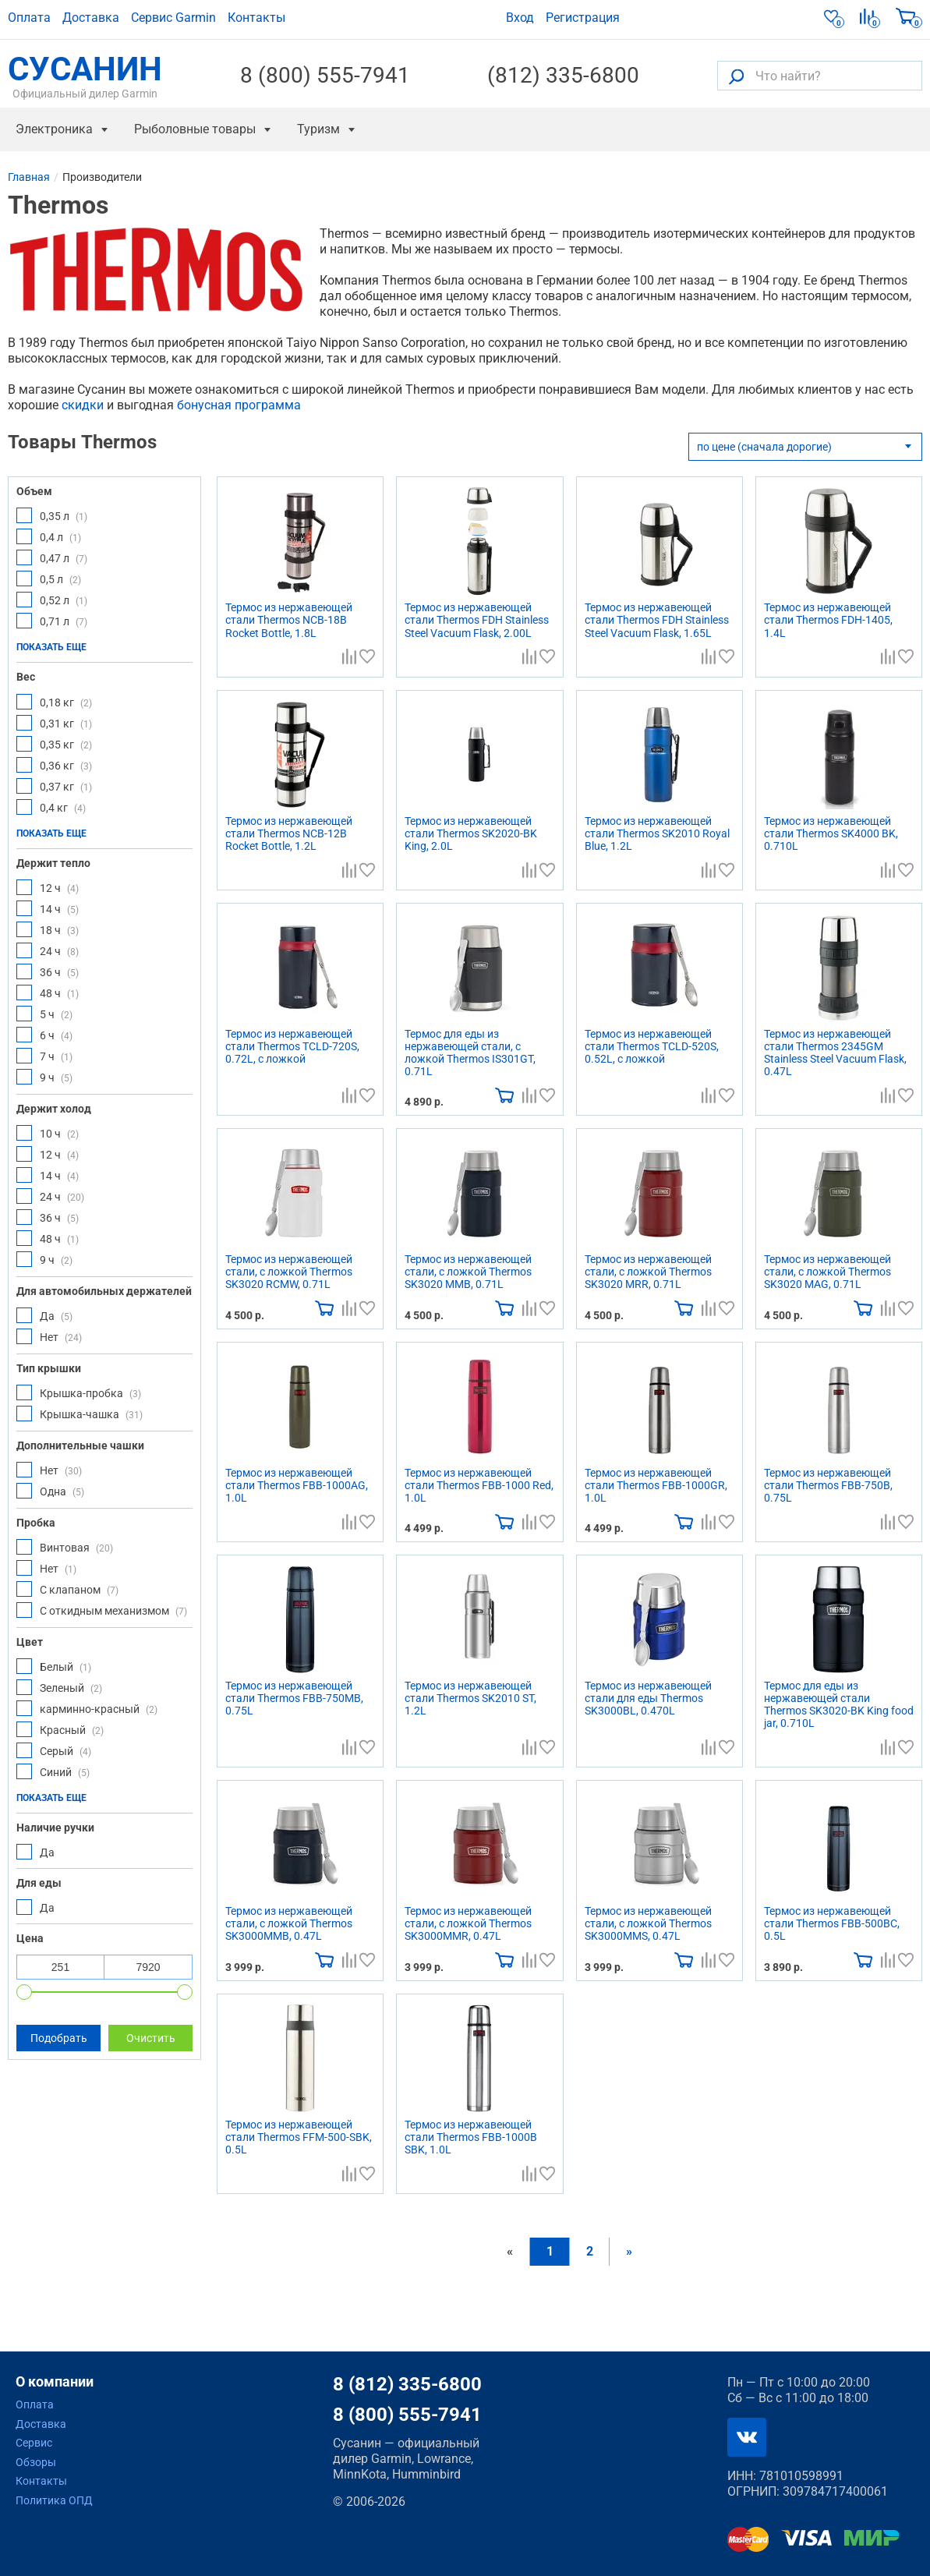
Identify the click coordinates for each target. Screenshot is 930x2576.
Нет (49, 1336)
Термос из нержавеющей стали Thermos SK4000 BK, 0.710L (831, 833)
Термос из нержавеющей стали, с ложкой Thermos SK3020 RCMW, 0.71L (288, 1271)
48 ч (47, 992)
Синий (53, 1771)
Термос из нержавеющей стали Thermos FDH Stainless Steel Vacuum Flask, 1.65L (657, 620)
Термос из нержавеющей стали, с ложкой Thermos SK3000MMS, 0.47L (648, 1923)
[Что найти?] (819, 75)
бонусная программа (239, 405)
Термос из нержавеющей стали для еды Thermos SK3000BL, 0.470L (648, 1698)
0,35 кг (54, 744)
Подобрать (58, 2038)
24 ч (47, 950)
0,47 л (51, 557)
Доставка (90, 17)
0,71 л (51, 620)
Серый (53, 1750)
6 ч (44, 1034)
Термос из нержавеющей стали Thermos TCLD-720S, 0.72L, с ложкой (292, 1046)
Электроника (54, 129)
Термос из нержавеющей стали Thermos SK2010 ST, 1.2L (470, 1698)
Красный (60, 1729)
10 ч (47, 1133)
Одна (50, 1491)
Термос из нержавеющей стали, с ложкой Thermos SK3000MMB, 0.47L (288, 1923)
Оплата (29, 17)
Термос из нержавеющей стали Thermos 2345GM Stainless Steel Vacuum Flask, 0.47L (835, 1052)
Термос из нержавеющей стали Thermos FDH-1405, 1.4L (828, 620)
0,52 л (51, 599)
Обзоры (36, 2462)
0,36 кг (54, 765)
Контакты (256, 17)
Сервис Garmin (173, 17)
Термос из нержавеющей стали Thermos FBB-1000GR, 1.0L (656, 1485)
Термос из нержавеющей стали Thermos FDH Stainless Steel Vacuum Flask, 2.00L (477, 620)
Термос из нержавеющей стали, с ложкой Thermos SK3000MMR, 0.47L (468, 1923)
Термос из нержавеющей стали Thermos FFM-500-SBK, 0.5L (298, 2137)
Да (44, 1315)
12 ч (47, 887)
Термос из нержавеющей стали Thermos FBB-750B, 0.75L (828, 1485)
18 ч (47, 929)
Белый (53, 1666)
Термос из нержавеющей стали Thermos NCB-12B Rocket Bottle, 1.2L (288, 833)
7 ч (44, 1055)
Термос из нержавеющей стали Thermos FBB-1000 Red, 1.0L (479, 1485)
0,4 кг (51, 807)
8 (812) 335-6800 (407, 2384)
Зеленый (59, 1687)
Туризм (318, 129)
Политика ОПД (54, 2500)
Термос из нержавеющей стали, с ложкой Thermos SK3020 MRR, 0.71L (648, 1271)
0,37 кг (54, 786)
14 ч (47, 908)
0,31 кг (54, 723)
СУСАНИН (85, 75)
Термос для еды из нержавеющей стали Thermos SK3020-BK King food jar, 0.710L (839, 1704)
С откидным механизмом (101, 1610)
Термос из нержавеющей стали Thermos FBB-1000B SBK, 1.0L (471, 2137)
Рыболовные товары (195, 129)
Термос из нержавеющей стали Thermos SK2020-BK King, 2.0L (471, 833)
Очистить (150, 2038)
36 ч (47, 971)
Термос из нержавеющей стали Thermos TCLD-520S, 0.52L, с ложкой (652, 1046)
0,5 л (48, 578)
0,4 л (48, 536)
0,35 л (51, 515)
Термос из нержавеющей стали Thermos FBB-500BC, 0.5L (832, 1923)
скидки (83, 405)
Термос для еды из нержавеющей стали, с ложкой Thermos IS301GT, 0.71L (470, 1052)
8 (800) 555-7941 (325, 75)
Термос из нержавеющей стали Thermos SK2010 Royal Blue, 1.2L (657, 833)
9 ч (44, 1077)
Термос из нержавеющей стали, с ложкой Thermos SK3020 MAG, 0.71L (827, 1271)
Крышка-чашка (79, 1413)
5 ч (44, 1013)
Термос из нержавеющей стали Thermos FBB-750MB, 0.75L (294, 1698)
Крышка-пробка (78, 1392)
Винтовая (64, 1547)
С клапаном (67, 1589)
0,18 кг (54, 701)
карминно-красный (86, 1708)
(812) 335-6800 (563, 75)
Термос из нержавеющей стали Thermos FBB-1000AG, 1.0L (296, 1485)
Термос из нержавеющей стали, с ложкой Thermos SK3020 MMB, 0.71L (468, 1271)
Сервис (34, 2442)
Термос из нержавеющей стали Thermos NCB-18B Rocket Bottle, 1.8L (288, 620)
